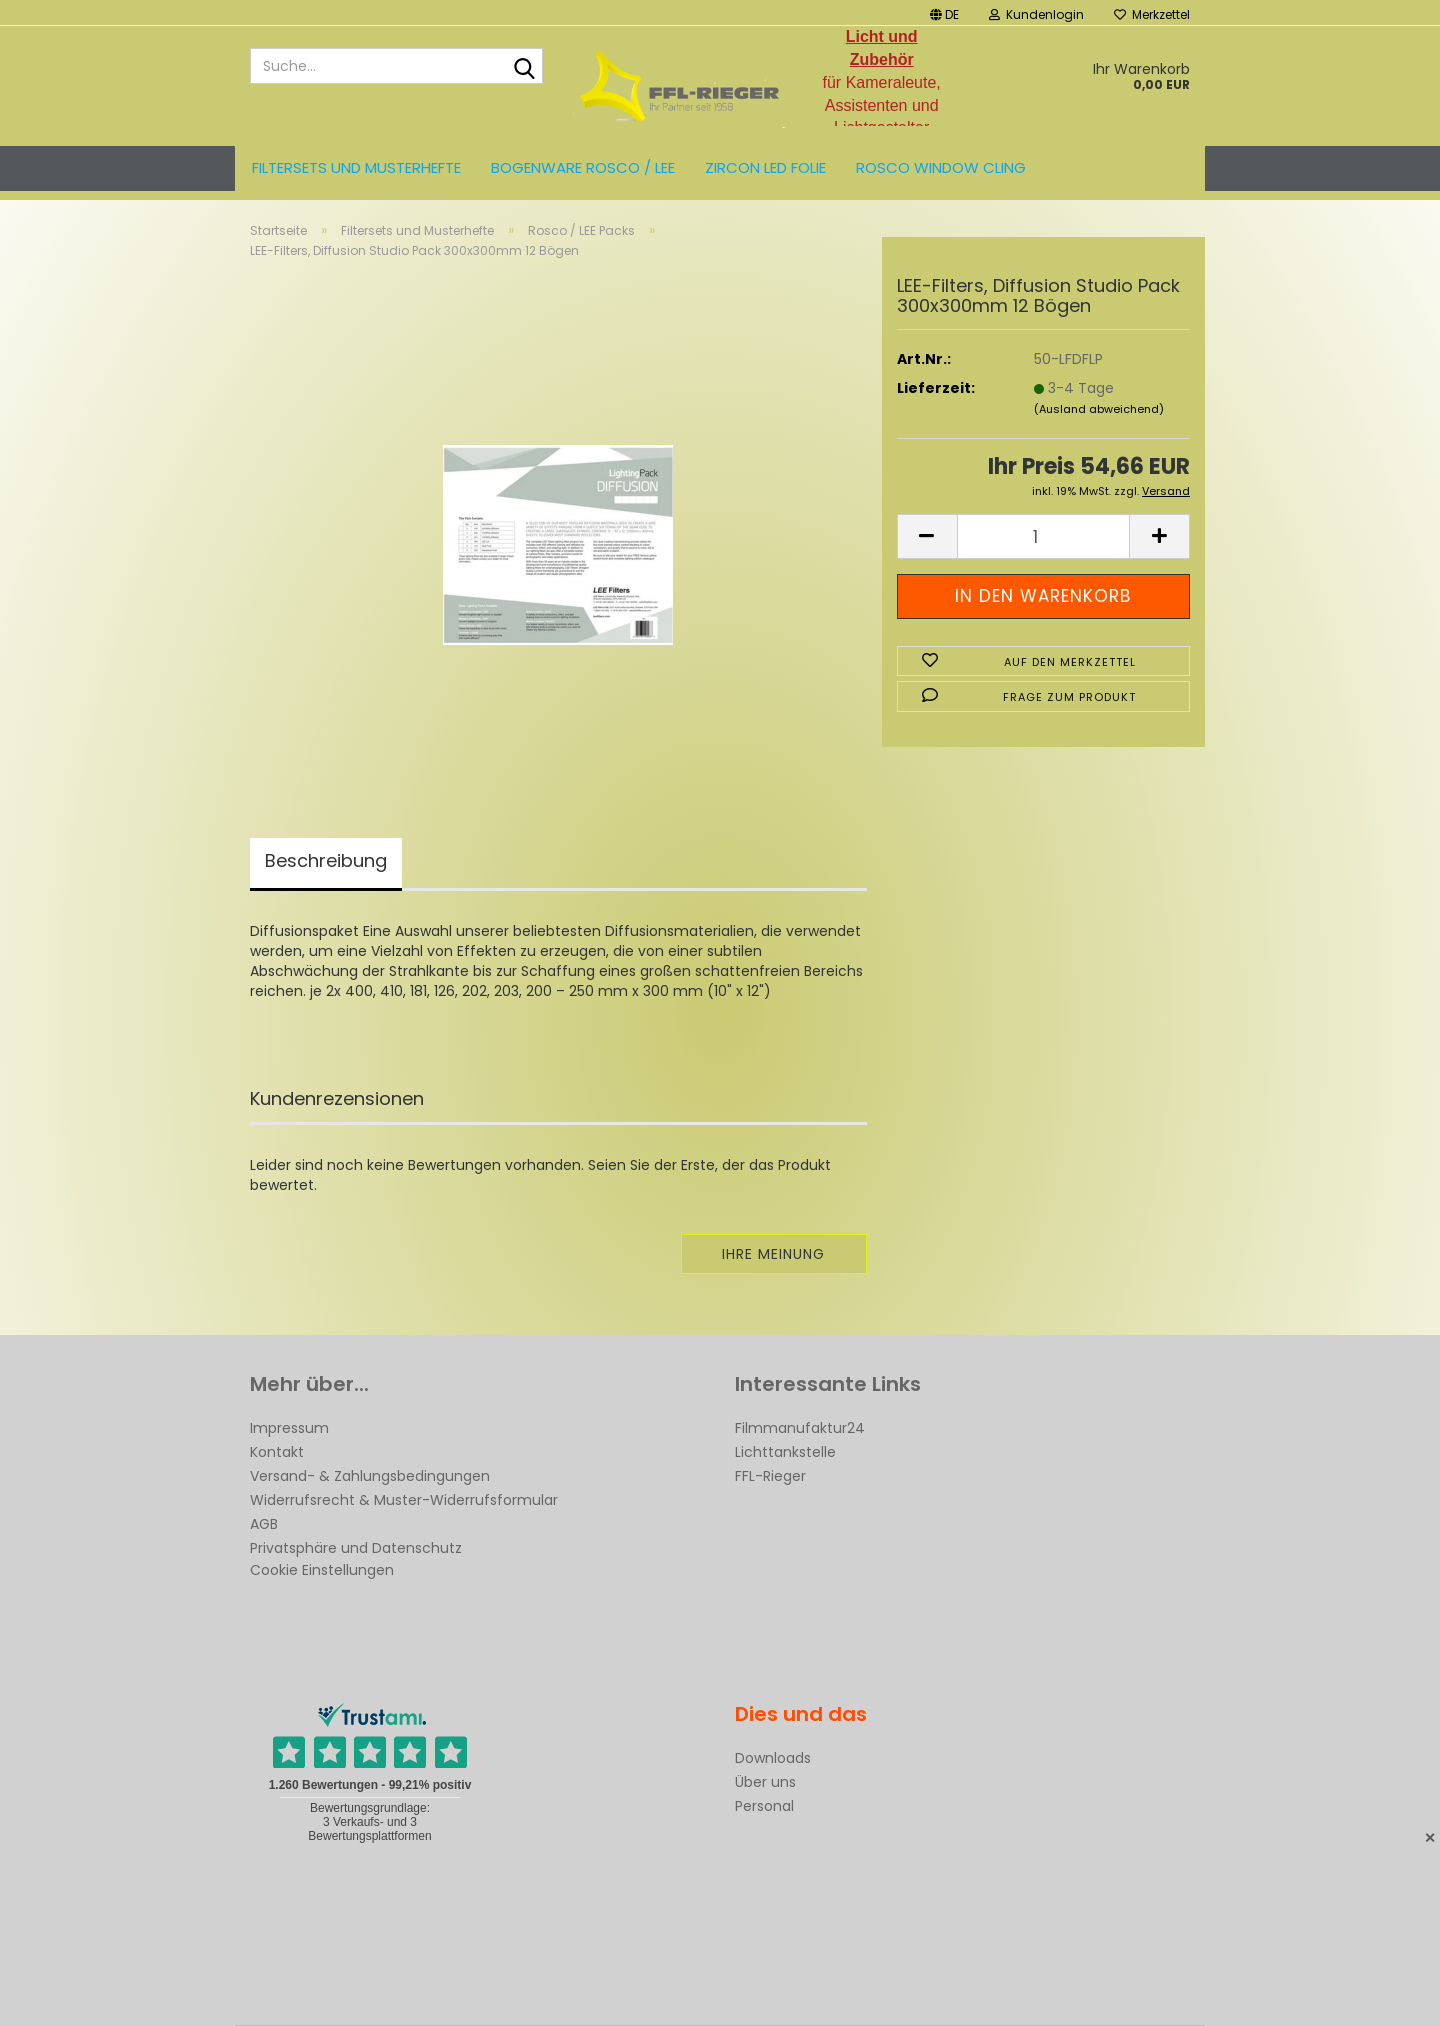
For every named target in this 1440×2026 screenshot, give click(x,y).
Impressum (289, 1428)
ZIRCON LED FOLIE (765, 167)
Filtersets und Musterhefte (356, 167)
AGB (264, 1524)
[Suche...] (524, 67)
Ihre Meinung (773, 1254)
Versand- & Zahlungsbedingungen (370, 1476)
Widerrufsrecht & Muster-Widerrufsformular (404, 1500)
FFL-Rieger (770, 1476)
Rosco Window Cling (941, 167)
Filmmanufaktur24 (800, 1428)
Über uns (765, 1782)
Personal (764, 1806)
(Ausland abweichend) (1099, 409)
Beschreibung (326, 860)
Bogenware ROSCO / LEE (583, 167)
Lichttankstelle (785, 1452)
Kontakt (277, 1452)
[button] (944, 12)
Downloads (773, 1758)
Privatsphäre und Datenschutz (356, 1548)
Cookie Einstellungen (322, 1570)
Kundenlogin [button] (1036, 14)
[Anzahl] (1043, 536)
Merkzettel (1152, 14)
